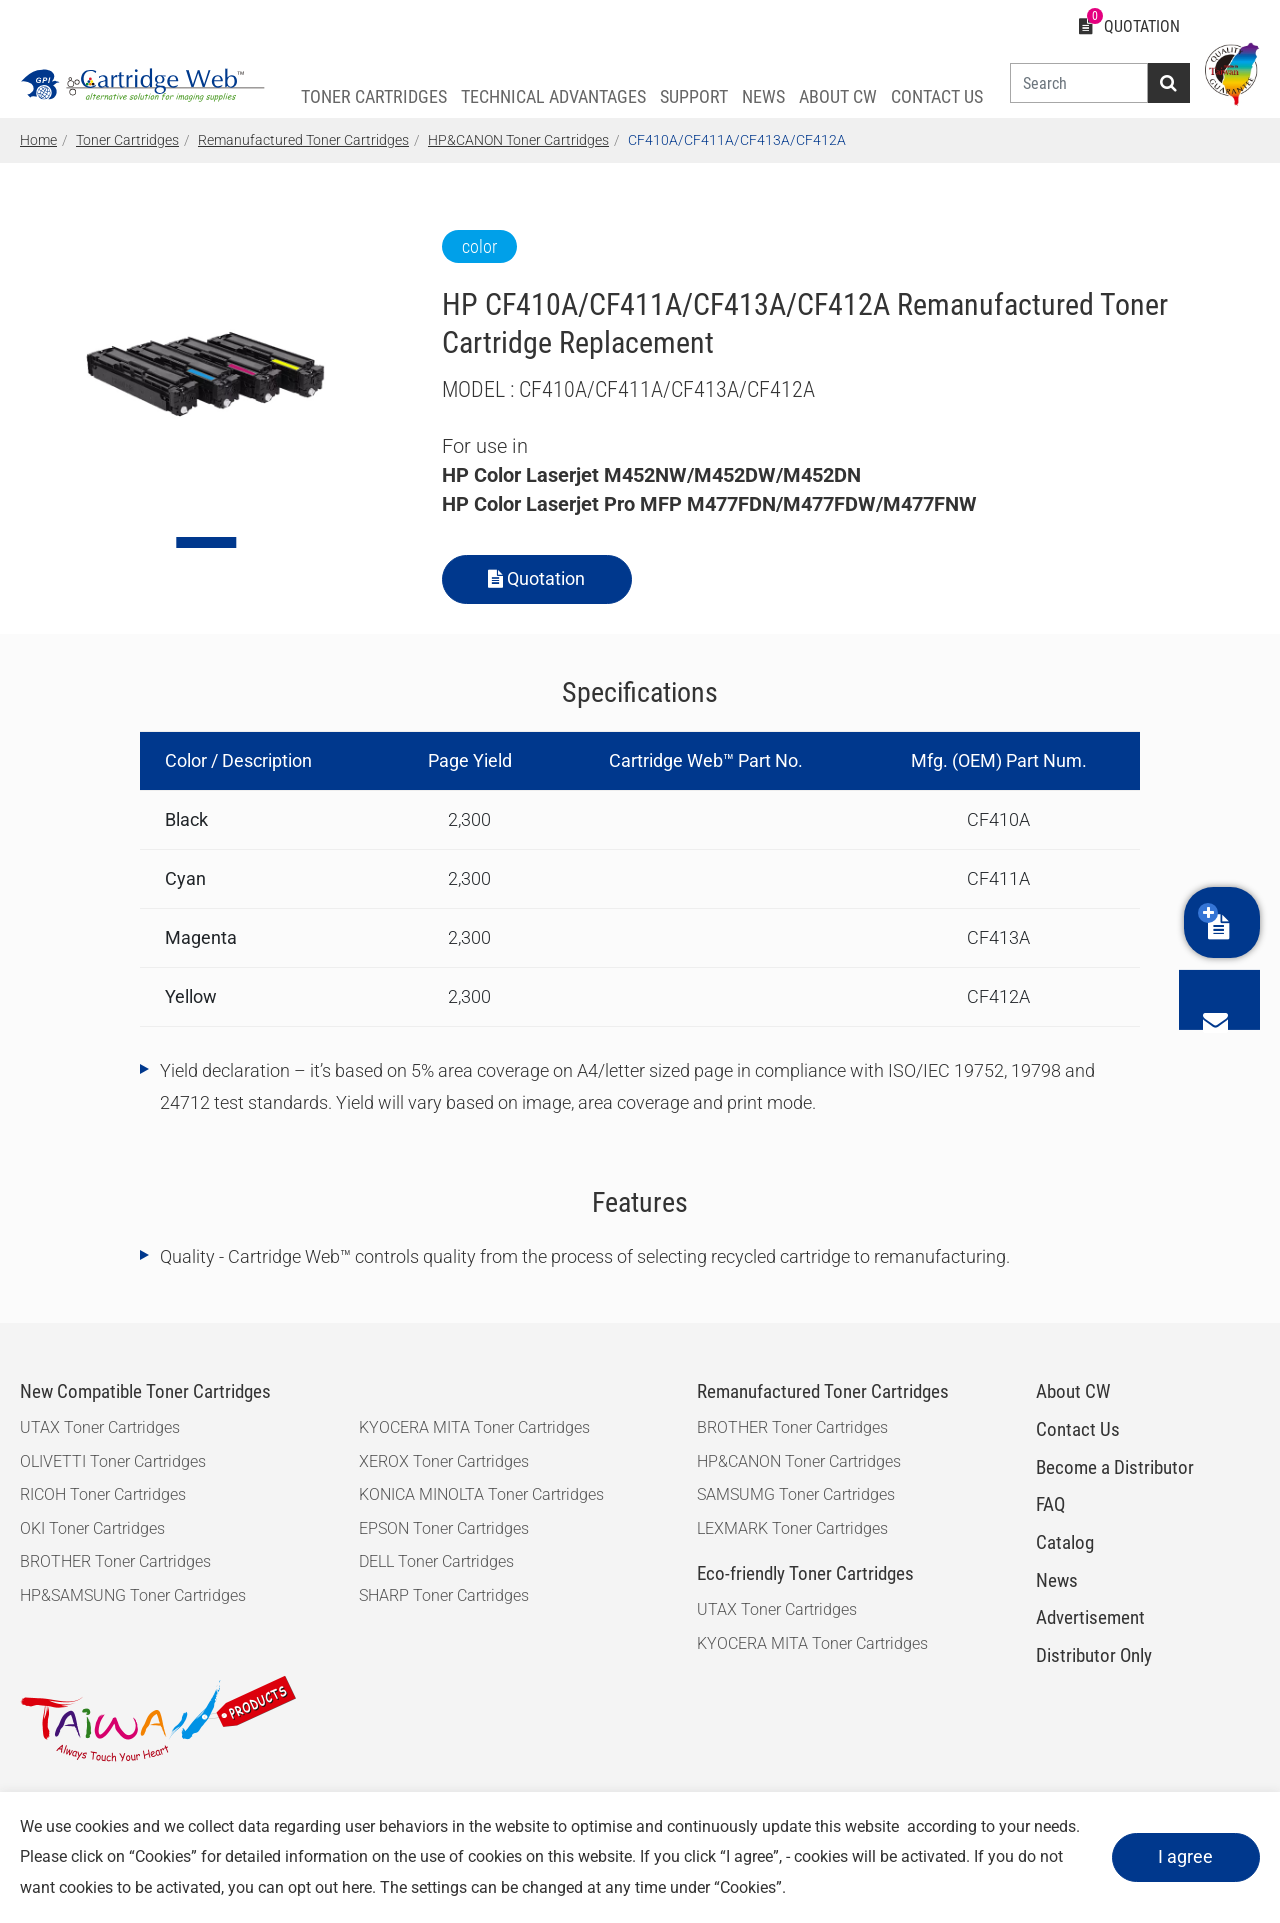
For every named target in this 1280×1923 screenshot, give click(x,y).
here (406, 1887)
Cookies (213, 1856)
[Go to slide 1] (206, 542)
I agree (1181, 1856)
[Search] (1074, 83)
